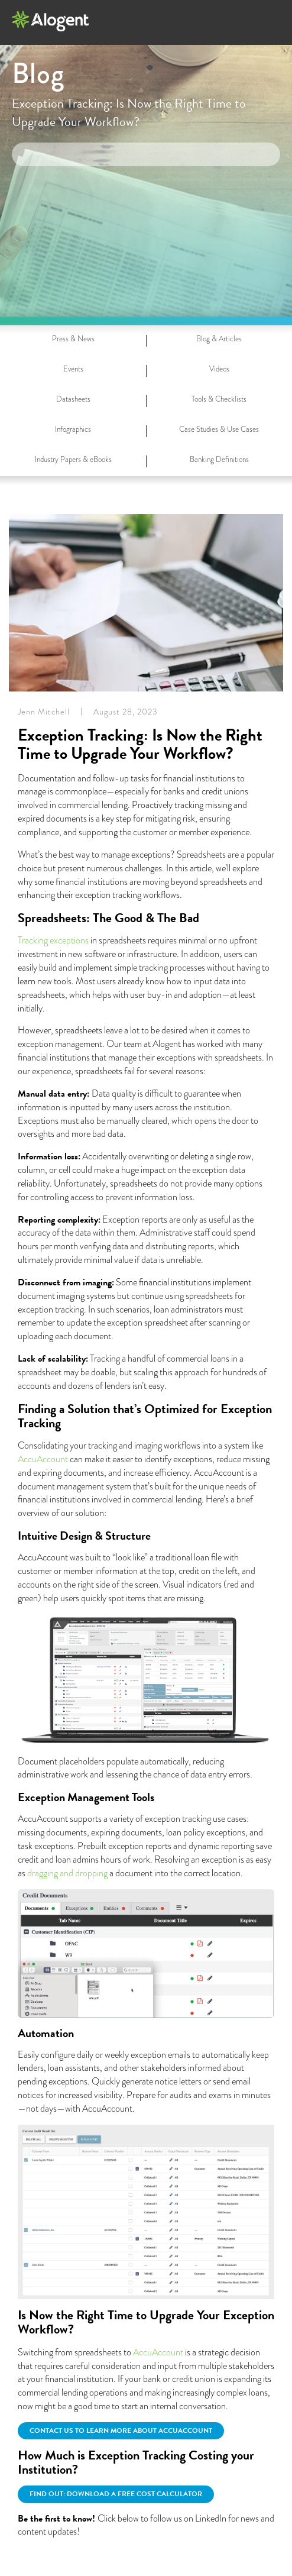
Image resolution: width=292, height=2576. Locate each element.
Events (73, 368)
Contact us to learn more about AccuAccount (121, 2430)
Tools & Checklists (219, 399)
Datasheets (73, 399)
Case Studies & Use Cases (219, 429)
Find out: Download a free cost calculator (116, 2493)
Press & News (73, 338)
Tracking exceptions (53, 940)
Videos (219, 368)
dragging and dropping (67, 1873)
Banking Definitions (219, 459)
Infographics (73, 429)
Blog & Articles (219, 338)
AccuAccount (43, 1459)
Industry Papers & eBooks (73, 459)
